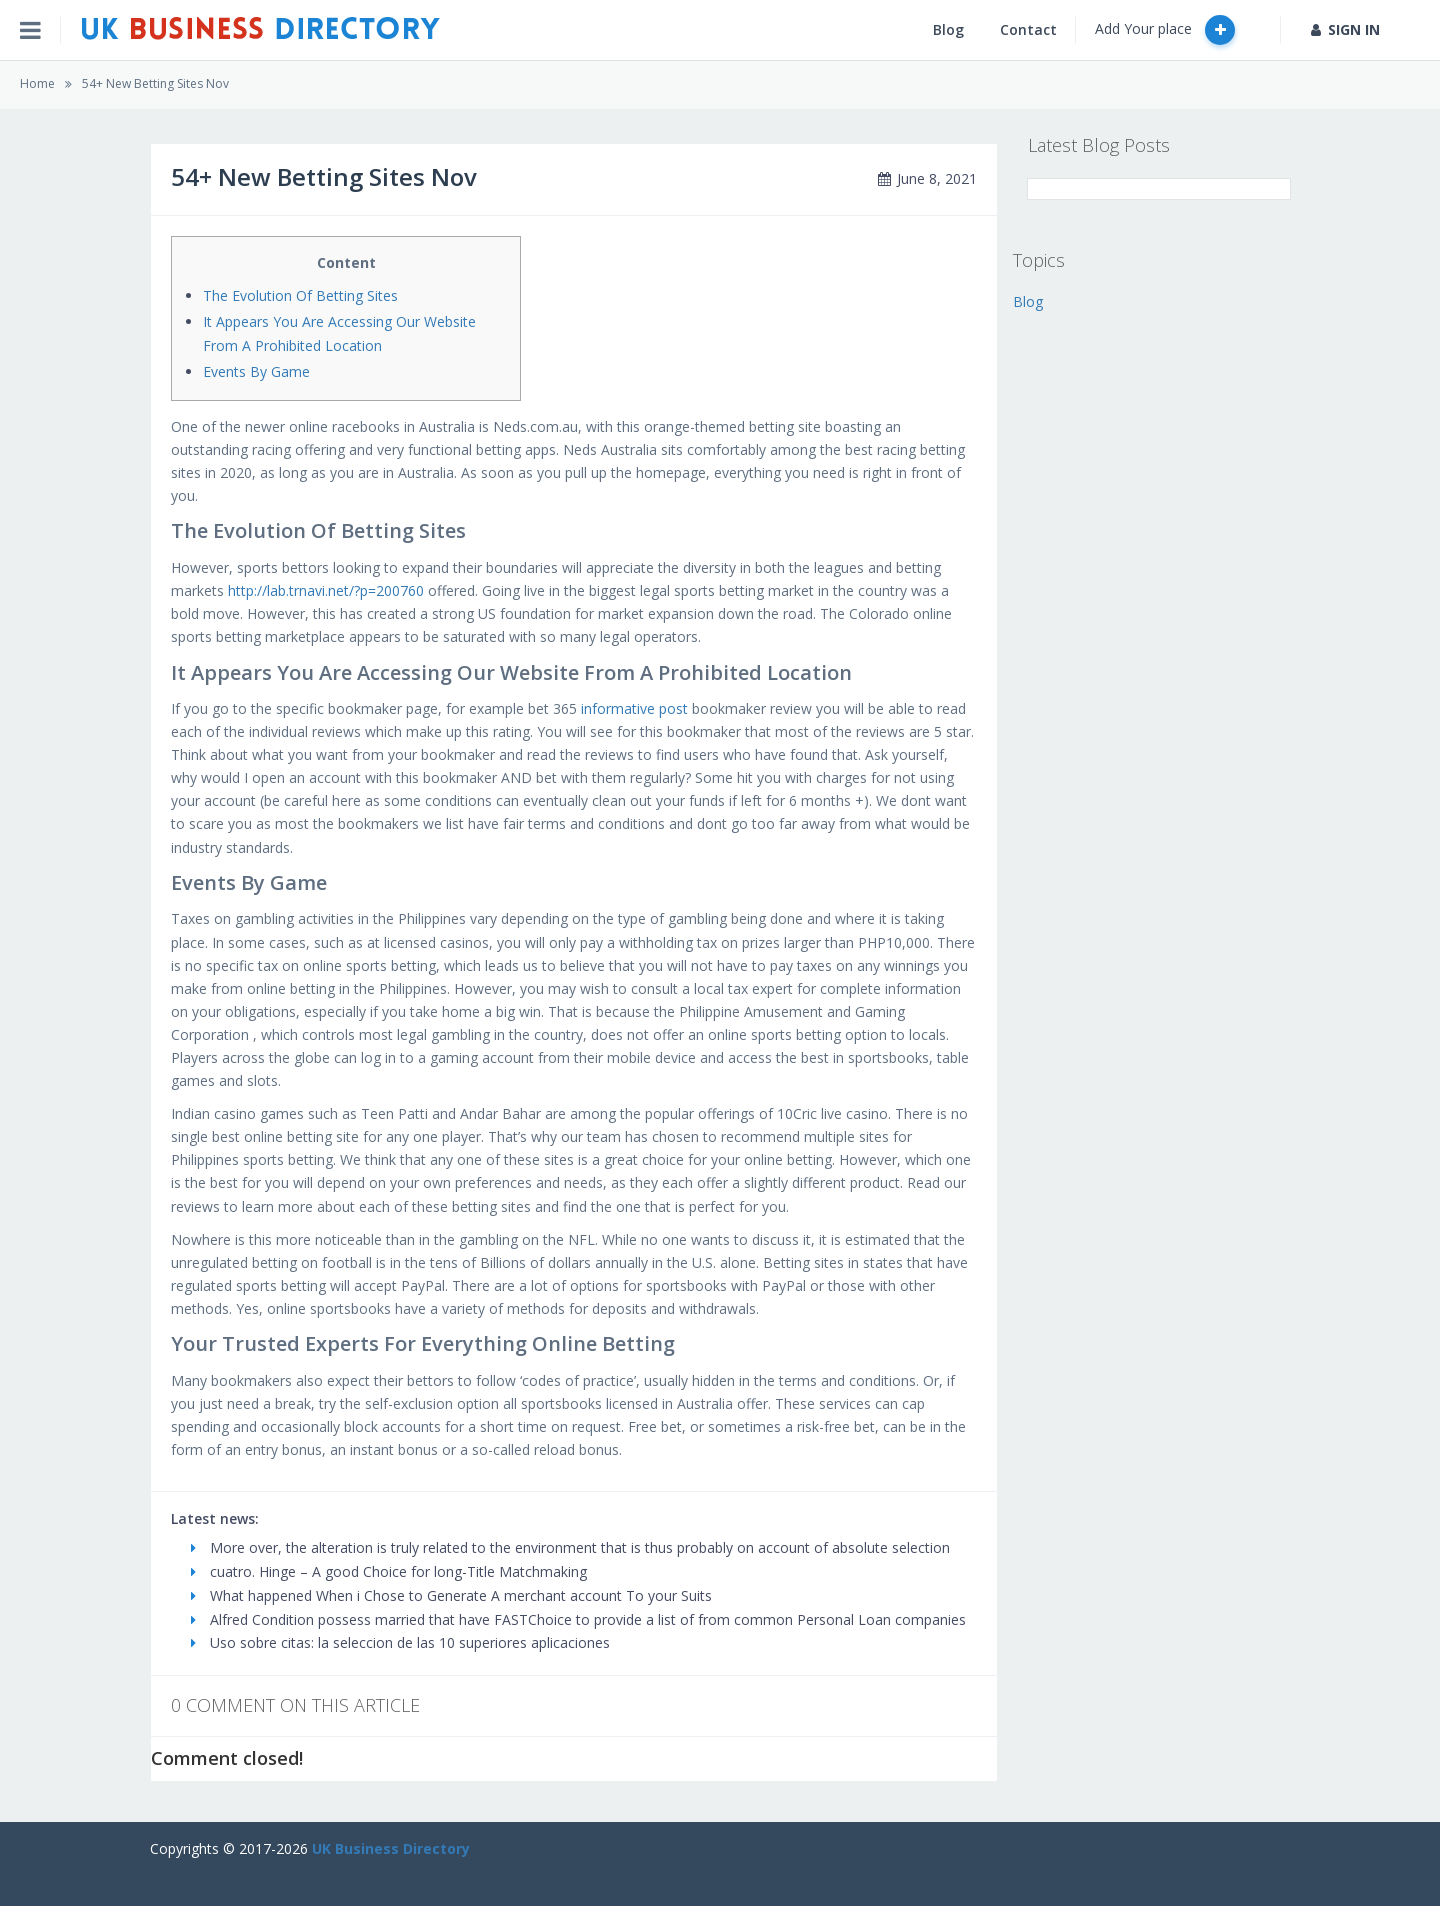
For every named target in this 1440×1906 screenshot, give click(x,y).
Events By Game (256, 371)
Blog (948, 29)
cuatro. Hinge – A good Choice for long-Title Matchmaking (389, 1571)
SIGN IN (1345, 29)
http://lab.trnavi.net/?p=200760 (326, 590)
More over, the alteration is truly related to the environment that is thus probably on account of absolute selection (570, 1547)
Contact (1028, 29)
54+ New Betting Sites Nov (155, 83)
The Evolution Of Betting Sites (300, 295)
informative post (634, 708)
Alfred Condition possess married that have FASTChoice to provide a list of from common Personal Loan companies (578, 1619)
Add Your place (1165, 30)
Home (37, 83)
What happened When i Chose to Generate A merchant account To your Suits (451, 1595)
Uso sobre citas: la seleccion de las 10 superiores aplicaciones (400, 1642)
